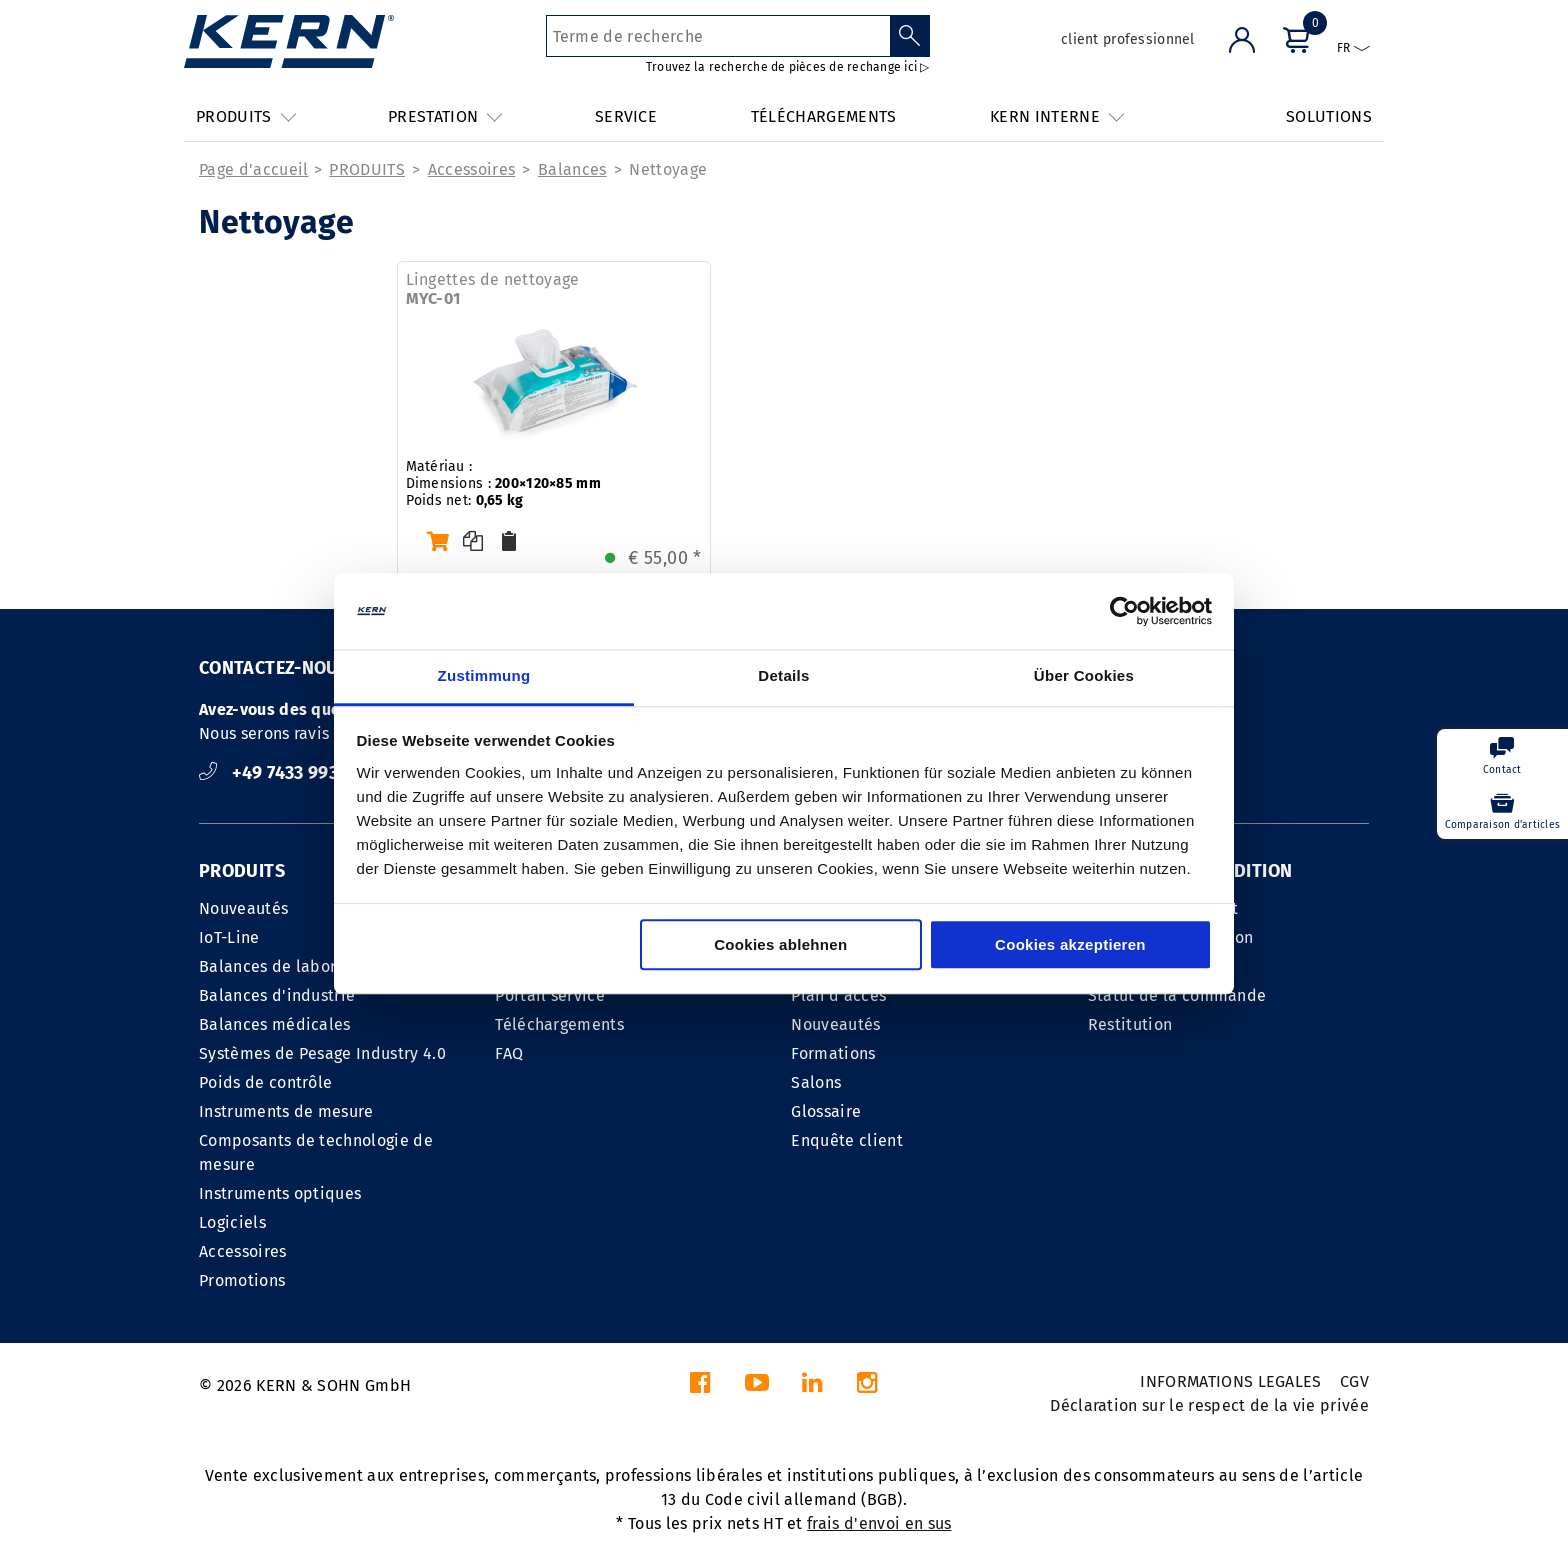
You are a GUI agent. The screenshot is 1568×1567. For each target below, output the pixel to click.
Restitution (1130, 1024)
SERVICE (626, 116)
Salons (816, 1082)
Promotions (242, 1280)
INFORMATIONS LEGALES (1230, 1381)
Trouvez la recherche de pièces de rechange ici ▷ (788, 67)
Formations (833, 1053)
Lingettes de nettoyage (493, 289)
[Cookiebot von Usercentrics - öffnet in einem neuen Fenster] (1124, 611)
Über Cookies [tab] (1084, 676)
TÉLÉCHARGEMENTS (824, 116)
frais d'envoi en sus (879, 1523)
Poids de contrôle (265, 1082)
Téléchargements (559, 1024)
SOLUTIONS (1329, 116)
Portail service (550, 995)
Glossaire (826, 1111)
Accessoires (472, 169)
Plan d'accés (838, 995)
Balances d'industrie (277, 995)
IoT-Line (229, 937)
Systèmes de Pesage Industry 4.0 (322, 1053)
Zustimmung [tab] (484, 676)
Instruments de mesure (286, 1111)
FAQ (509, 1053)
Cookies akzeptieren (1070, 945)
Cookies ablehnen (780, 945)
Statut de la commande (1177, 995)
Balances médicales (275, 1024)
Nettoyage (668, 169)
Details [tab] (783, 676)
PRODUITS (367, 169)
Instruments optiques (280, 1193)
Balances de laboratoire (290, 966)
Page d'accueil (253, 169)
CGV (1354, 1381)
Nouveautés (243, 908)
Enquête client (846, 1140)
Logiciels (232, 1222)
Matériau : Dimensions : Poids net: (503, 483)
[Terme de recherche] (718, 36)
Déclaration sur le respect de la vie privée (1209, 1405)
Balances (572, 169)
